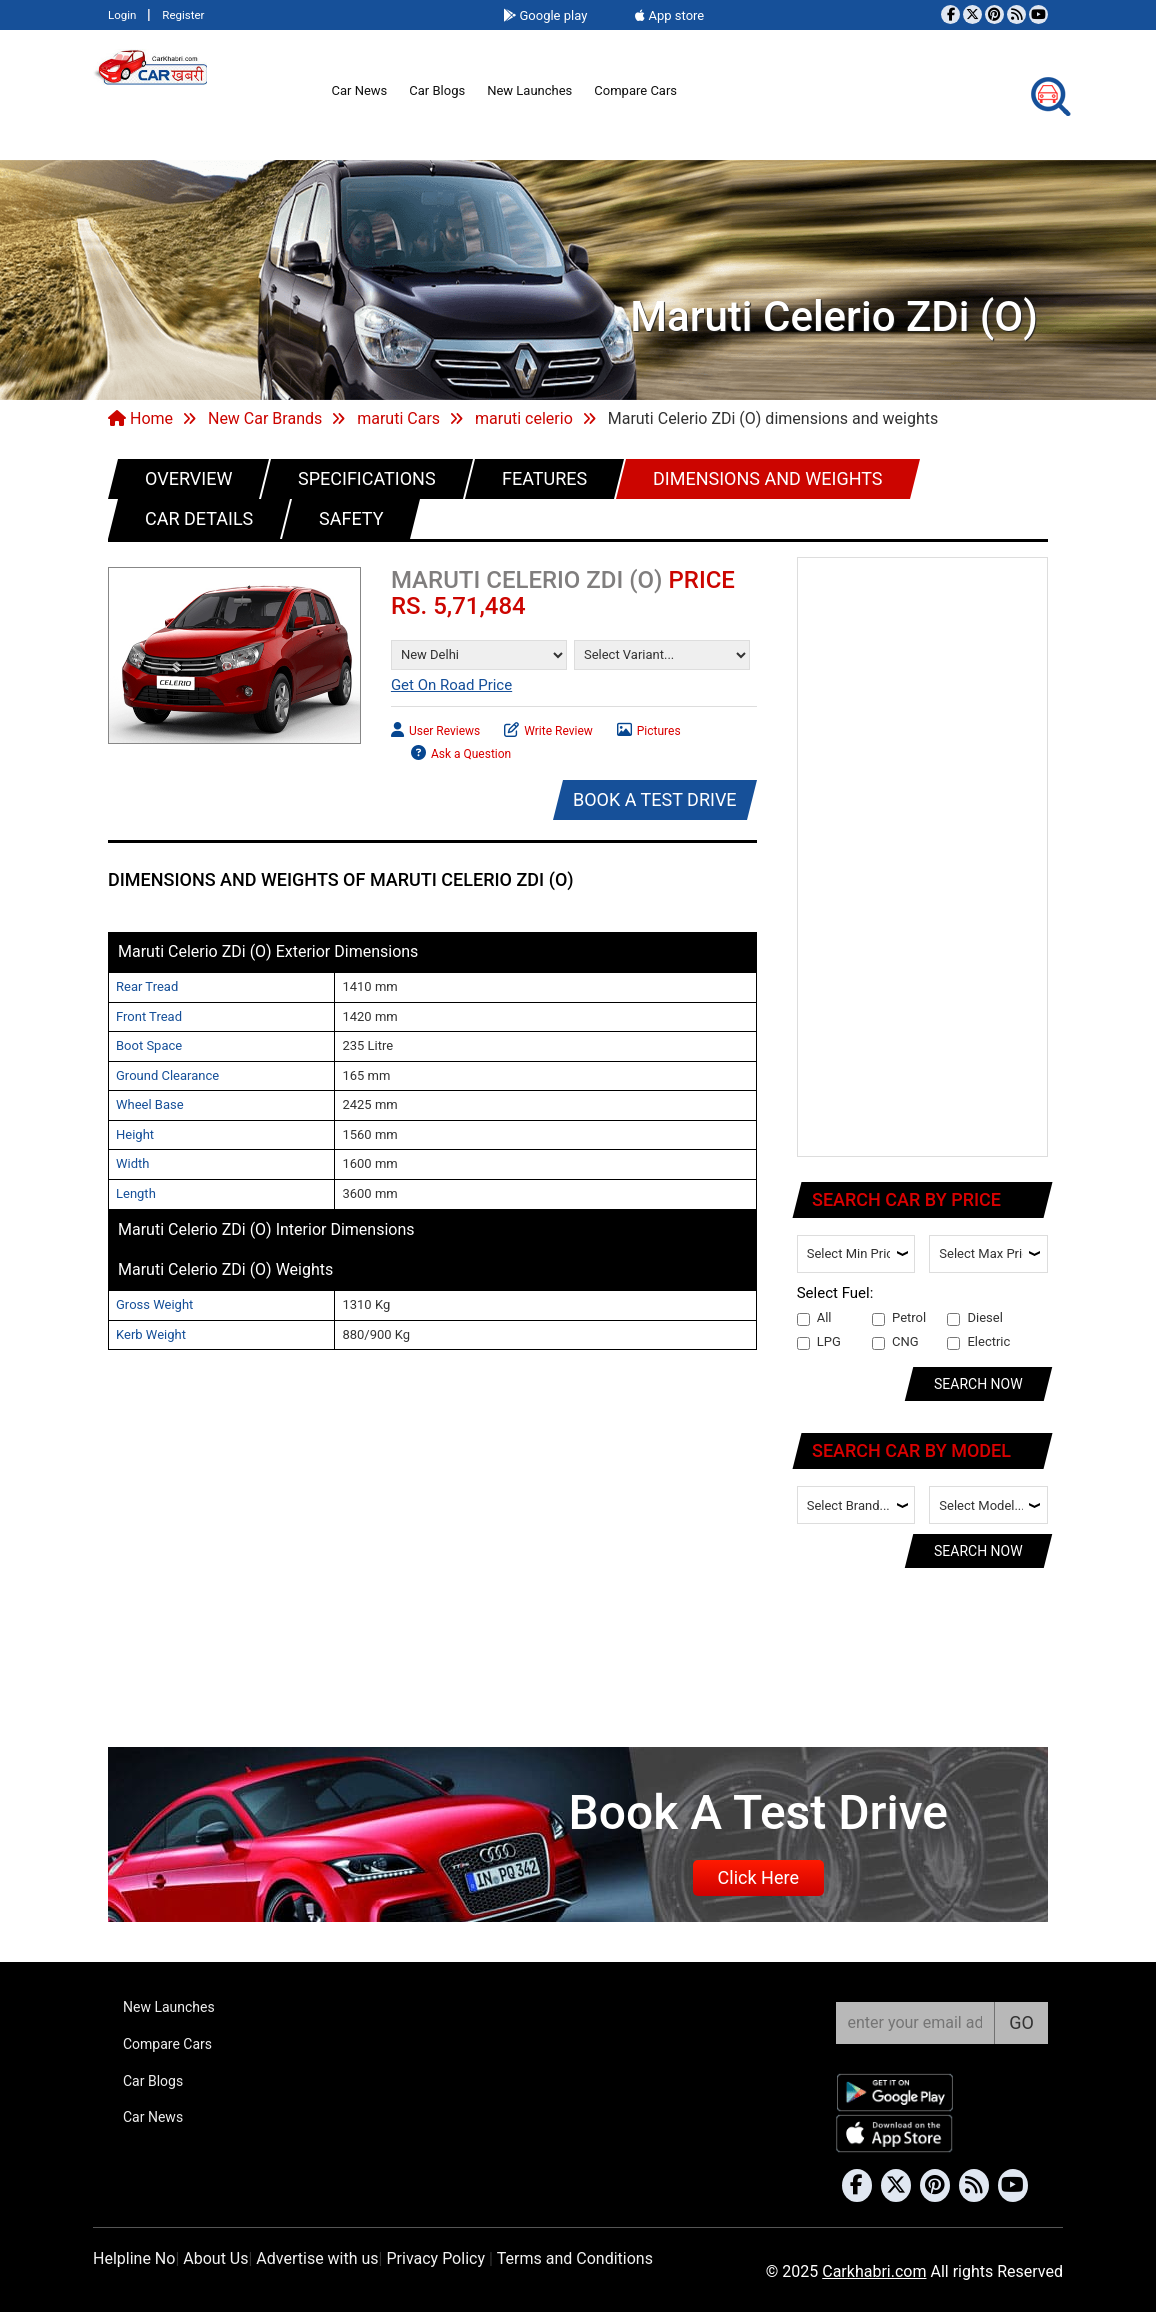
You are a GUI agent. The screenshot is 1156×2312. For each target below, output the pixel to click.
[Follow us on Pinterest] (994, 14)
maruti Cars (398, 418)
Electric (978, 1342)
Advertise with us (317, 2258)
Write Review (548, 728)
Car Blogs (437, 90)
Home (140, 418)
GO (1021, 2022)
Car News (360, 90)
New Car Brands (265, 418)
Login (122, 15)
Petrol (899, 1318)
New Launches (529, 90)
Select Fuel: (835, 1293)
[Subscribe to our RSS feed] (1016, 14)
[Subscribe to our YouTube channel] (1038, 14)
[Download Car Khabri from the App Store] (895, 2133)
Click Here (758, 1877)
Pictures (649, 728)
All (814, 1318)
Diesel (974, 1318)
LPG (819, 1342)
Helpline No (134, 2258)
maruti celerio (524, 418)
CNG (895, 1342)
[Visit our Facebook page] (950, 14)
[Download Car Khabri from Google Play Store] (895, 2092)
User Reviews (435, 728)
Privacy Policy (435, 2258)
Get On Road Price (451, 685)
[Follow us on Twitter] (972, 14)
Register (183, 15)
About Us (215, 2258)
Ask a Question (461, 751)
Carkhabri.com (874, 2271)
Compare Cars (635, 90)
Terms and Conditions (575, 2258)
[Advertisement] (923, 858)
